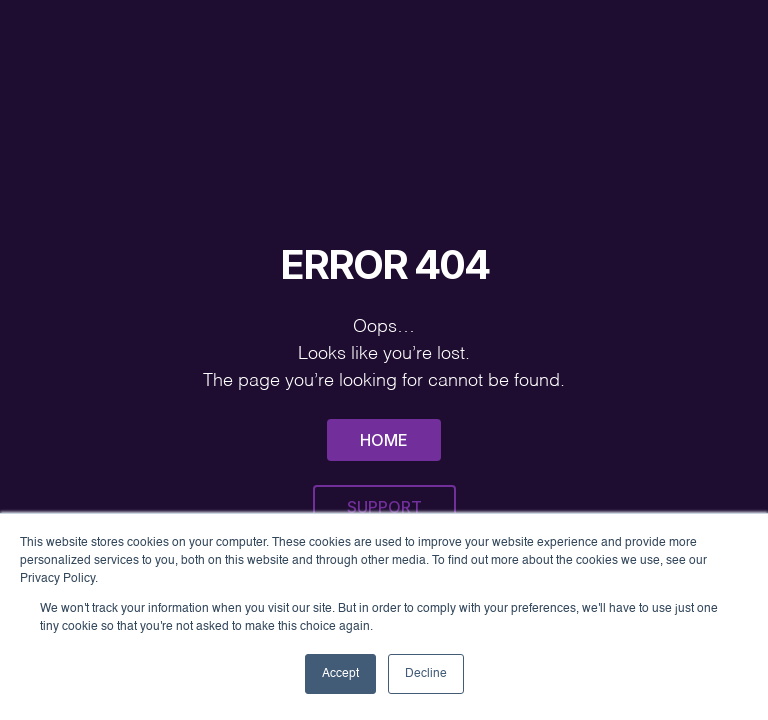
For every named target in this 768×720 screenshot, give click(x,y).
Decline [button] (426, 674)
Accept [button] (340, 674)
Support (384, 507)
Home (384, 440)
